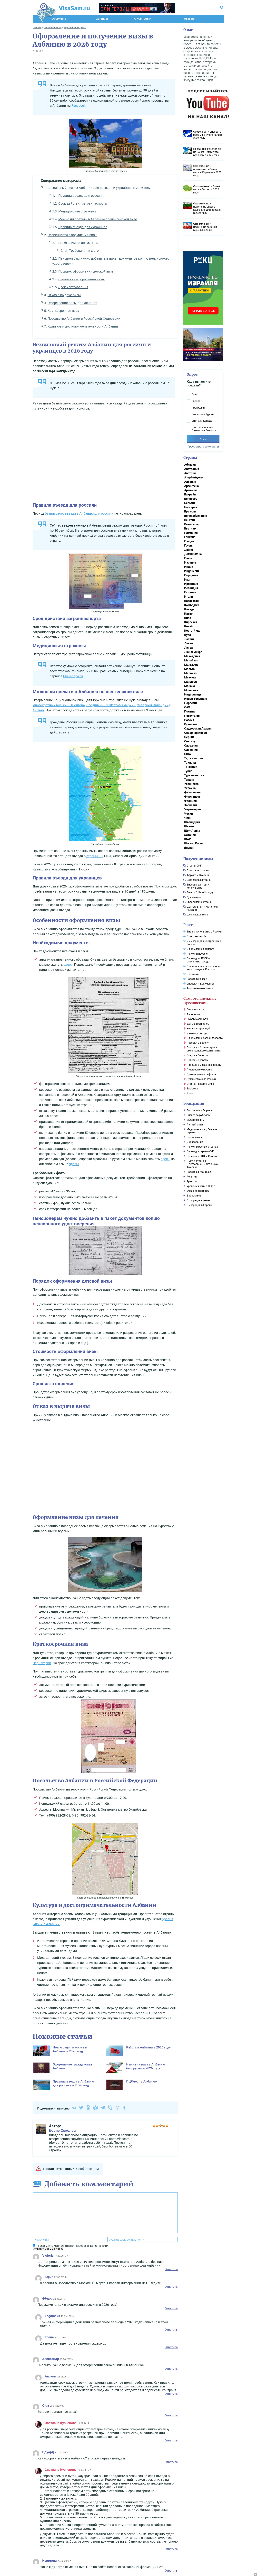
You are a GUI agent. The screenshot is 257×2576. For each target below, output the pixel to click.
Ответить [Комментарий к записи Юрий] (171, 2286)
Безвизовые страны (199, 879)
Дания (188, 549)
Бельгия (190, 503)
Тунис (188, 771)
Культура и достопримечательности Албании (83, 326)
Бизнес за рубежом (198, 1115)
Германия (191, 532)
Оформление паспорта (200, 948)
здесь (68, 965)
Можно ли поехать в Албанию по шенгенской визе (97, 219)
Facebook (78, 106)
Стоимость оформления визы (81, 279)
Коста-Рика (192, 630)
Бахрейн (190, 494)
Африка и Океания (198, 875)
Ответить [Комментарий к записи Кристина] (171, 2570)
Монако (189, 686)
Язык (190, 1093)
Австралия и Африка (199, 1110)
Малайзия (191, 660)
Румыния (190, 724)
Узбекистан (192, 784)
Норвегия (191, 703)
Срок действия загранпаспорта (82, 203)
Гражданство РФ (197, 936)
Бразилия (190, 511)
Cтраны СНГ (194, 865)
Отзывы (189, 18)
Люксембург (193, 652)
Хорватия (190, 805)
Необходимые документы (78, 243)
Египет (189, 558)
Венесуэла (191, 524)
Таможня (192, 1088)
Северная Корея (195, 732)
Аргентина (191, 486)
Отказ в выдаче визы (64, 295)
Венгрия (190, 520)
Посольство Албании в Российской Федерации (84, 318)
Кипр (187, 618)
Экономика (194, 1195)
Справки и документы (200, 983)
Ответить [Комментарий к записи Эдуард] (171, 2462)
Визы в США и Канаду (200, 892)
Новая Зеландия (195, 698)
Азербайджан (193, 477)
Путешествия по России (201, 1079)
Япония (189, 847)
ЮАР (187, 839)
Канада (189, 609)
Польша (189, 711)
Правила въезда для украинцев (82, 227)
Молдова (190, 681)
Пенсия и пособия (197, 953)
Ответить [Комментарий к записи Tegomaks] (171, 2329)
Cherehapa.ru (73, 676)
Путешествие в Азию (199, 1069)
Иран (187, 579)
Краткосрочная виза (63, 311)
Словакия (191, 745)
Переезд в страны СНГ (200, 1151)
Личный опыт (195, 1124)
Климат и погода (197, 1033)
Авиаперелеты (195, 1009)
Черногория (192, 809)
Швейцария (192, 822)
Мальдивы (191, 664)
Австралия (191, 469)
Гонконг (189, 537)
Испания (190, 592)
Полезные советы (197, 1060)
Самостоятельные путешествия (199, 1000)
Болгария (190, 507)
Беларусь (190, 498)
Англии (38, 710)
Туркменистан (194, 775)
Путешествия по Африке (201, 1074)
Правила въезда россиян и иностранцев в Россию (203, 968)
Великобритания (195, 515)
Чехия (188, 813)
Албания (190, 481)
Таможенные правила (200, 988)
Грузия (188, 545)
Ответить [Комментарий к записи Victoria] (171, 2269)
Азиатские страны (198, 870)
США (187, 754)
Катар (188, 613)
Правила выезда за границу (204, 1064)
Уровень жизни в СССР (201, 1186)
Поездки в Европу (198, 1042)
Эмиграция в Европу (199, 1205)
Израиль (190, 562)
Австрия (190, 473)
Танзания (190, 766)
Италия (189, 596)
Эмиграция (193, 1103)
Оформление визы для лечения (72, 303)
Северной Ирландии (152, 705)
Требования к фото (84, 251)
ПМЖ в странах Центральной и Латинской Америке (203, 1164)
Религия (192, 1176)
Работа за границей (199, 1171)
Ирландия (191, 583)
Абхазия (190, 464)
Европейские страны (199, 902)
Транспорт (193, 1181)
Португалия (192, 715)
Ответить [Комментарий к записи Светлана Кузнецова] (171, 2440)
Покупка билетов (197, 1055)
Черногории (42, 1663)
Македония (192, 656)
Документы (194, 897)
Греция (189, 541)
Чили (187, 818)
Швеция (189, 826)
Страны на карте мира (200, 1083)
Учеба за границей (198, 1190)
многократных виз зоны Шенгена (59, 705)
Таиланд (190, 762)
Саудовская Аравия (198, 728)
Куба (187, 635)
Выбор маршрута (197, 1019)
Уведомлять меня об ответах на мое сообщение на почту (73, 2245)
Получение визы (198, 859)
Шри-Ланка (192, 830)
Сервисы (102, 18)
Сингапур (190, 741)
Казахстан (191, 601)
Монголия (191, 690)
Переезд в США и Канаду (202, 1156)
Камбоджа (191, 605)
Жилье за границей (198, 1028)
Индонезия (191, 571)
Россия (189, 720)
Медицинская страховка (77, 211)
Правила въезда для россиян (81, 196)
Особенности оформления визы (72, 235)
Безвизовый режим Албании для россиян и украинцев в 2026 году (99, 188)
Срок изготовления (73, 287)
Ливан (188, 643)
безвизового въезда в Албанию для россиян (79, 513)
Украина (190, 788)
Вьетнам (190, 528)
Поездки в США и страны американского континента (204, 1049)
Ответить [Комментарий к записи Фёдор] (171, 2308)
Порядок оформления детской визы (86, 271)
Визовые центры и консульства (198, 886)
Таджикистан (193, 758)
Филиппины (192, 792)
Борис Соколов (62, 2130)
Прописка (193, 974)
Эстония (190, 835)
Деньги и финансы (198, 1023)
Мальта (189, 669)
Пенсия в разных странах (202, 1146)
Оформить (58, 18)
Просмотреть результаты (203, 446)
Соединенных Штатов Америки (110, 705)
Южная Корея (194, 843)
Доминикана (193, 554)
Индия (188, 566)
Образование (195, 1141)
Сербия (189, 737)
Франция (190, 801)
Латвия (189, 639)
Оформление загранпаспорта (205, 1038)
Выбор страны (195, 1119)
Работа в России (197, 978)
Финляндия (192, 796)
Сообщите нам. (88, 2169)
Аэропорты (193, 1014)
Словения (191, 749)
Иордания (191, 575)
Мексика (190, 677)
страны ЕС (94, 856)
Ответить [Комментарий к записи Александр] (171, 2368)
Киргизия (190, 622)
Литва (188, 647)
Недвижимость (196, 1137)
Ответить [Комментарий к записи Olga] (171, 2415)
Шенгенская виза (197, 914)
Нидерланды (193, 694)
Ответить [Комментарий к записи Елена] (171, 2347)
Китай (188, 626)
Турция (189, 779)
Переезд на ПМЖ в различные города (198, 960)
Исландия (191, 588)
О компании (142, 18)
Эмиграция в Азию (198, 1200)
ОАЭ (187, 707)
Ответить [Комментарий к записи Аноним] (171, 2393)
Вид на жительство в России (204, 931)
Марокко (190, 673)
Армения (190, 490)
